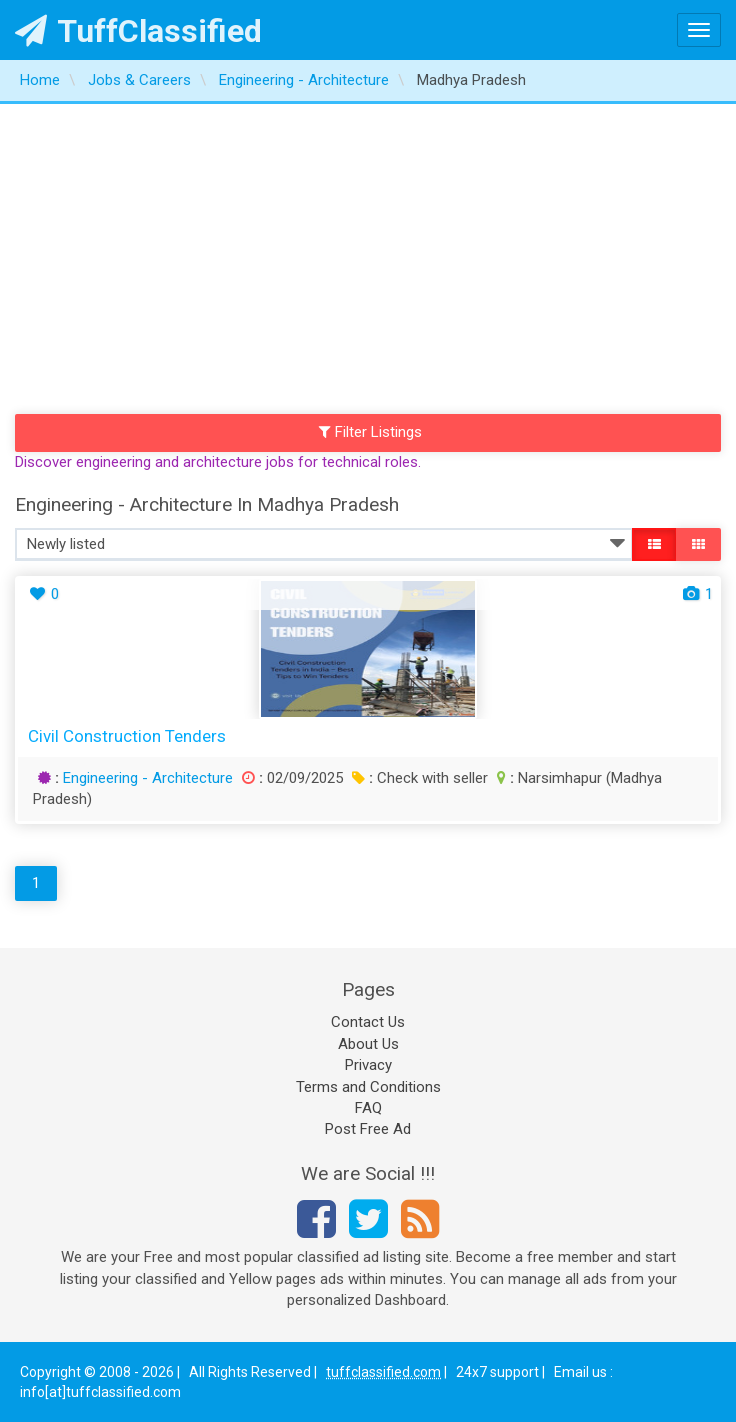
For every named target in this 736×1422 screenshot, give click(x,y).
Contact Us (368, 1022)
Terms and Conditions (368, 1087)
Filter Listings (371, 432)
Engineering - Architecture (148, 778)
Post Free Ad (368, 1129)
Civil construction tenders (127, 736)
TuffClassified (138, 31)
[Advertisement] (368, 254)
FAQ (368, 1108)
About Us (368, 1044)
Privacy (368, 1065)
